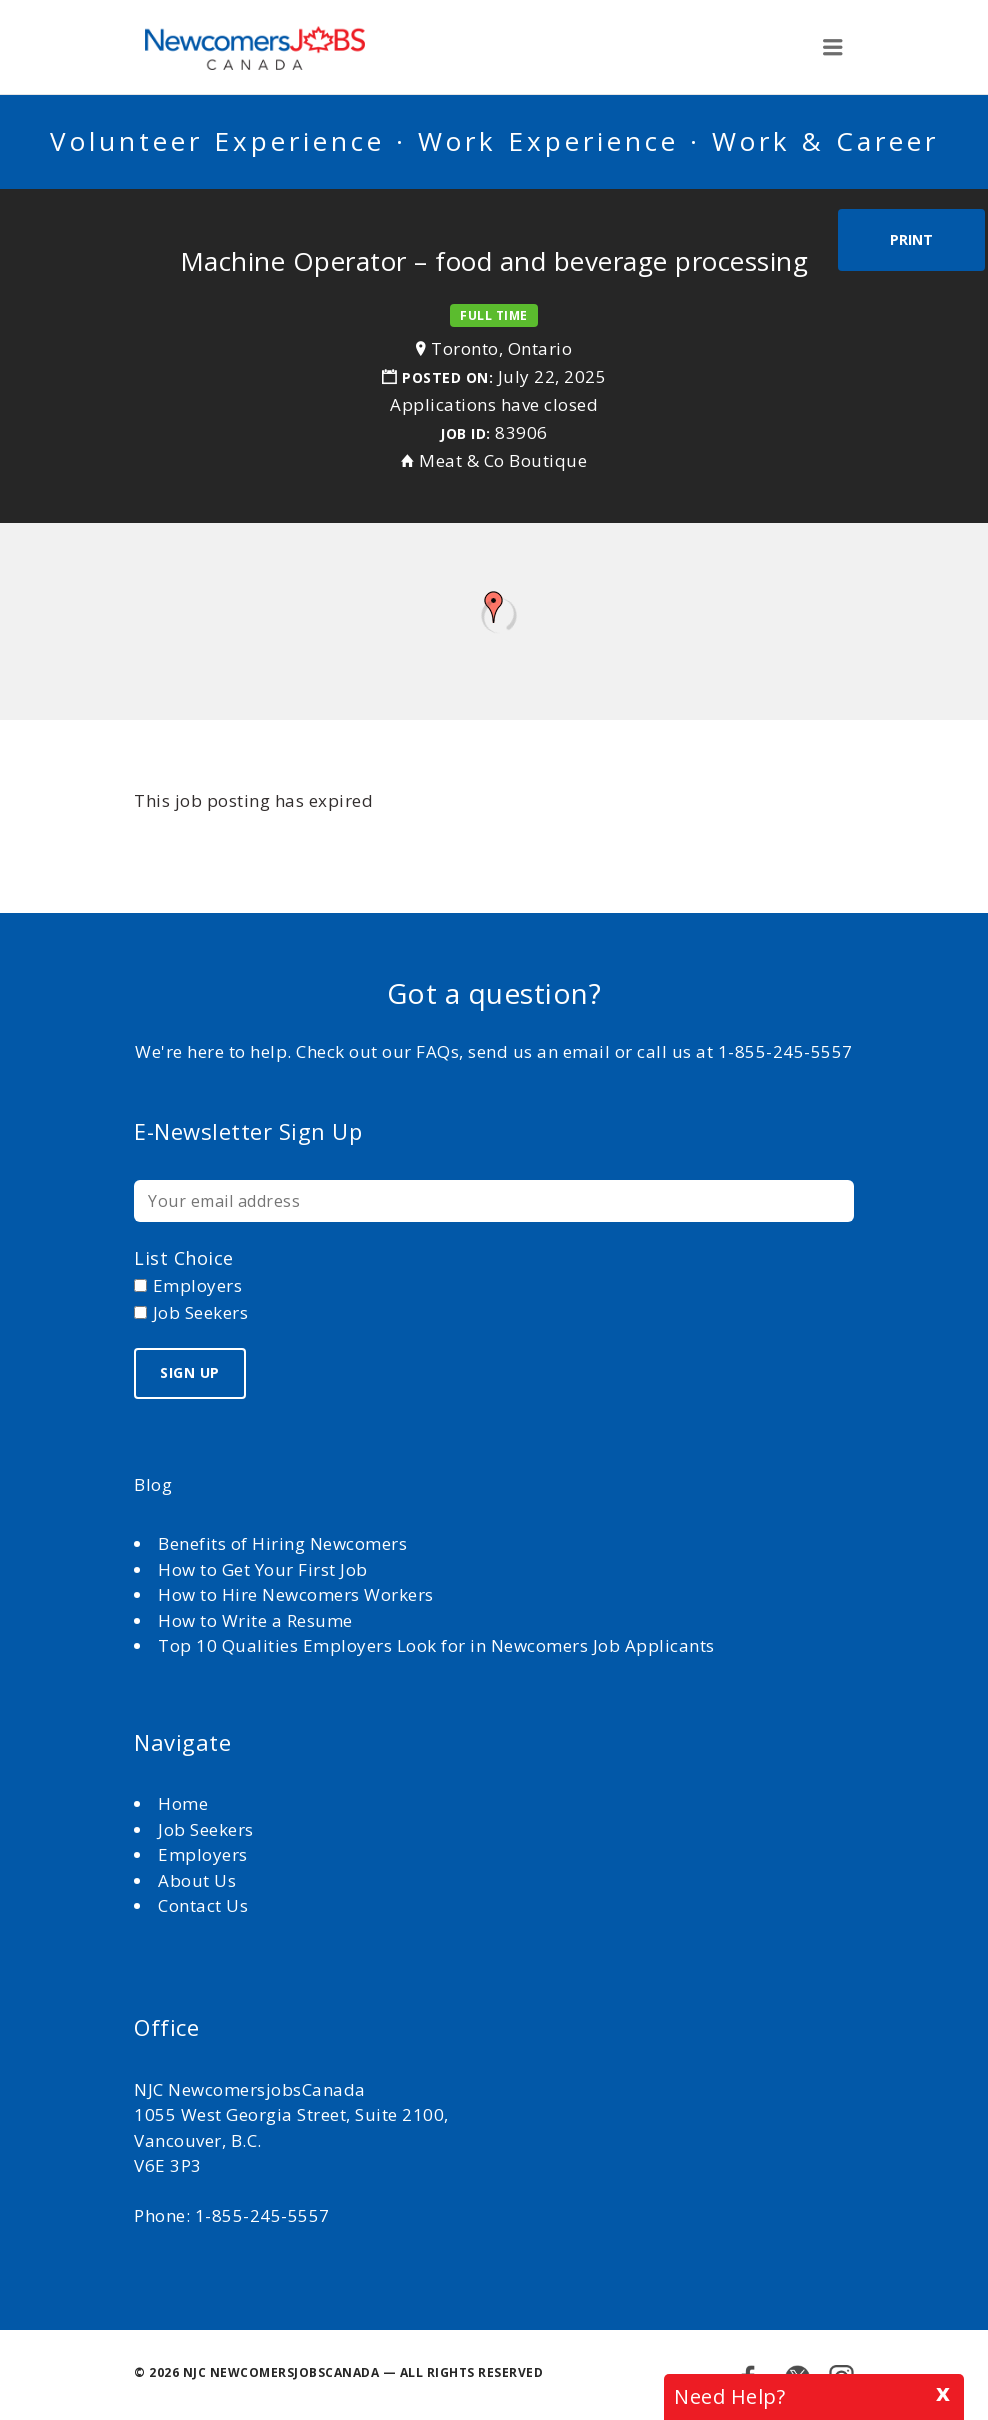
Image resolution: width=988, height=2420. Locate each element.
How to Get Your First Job (263, 1569)
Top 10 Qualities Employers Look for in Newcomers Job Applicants (436, 1645)
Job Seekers (206, 1829)
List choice (184, 1258)
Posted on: (450, 377)
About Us (199, 1880)
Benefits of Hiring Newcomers (282, 1543)
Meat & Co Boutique (503, 460)
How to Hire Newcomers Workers (296, 1594)
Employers (203, 1854)
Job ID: (465, 433)
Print (911, 239)
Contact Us (203, 1905)
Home (185, 1803)
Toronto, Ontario (501, 348)
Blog (153, 1484)
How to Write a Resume (255, 1620)
